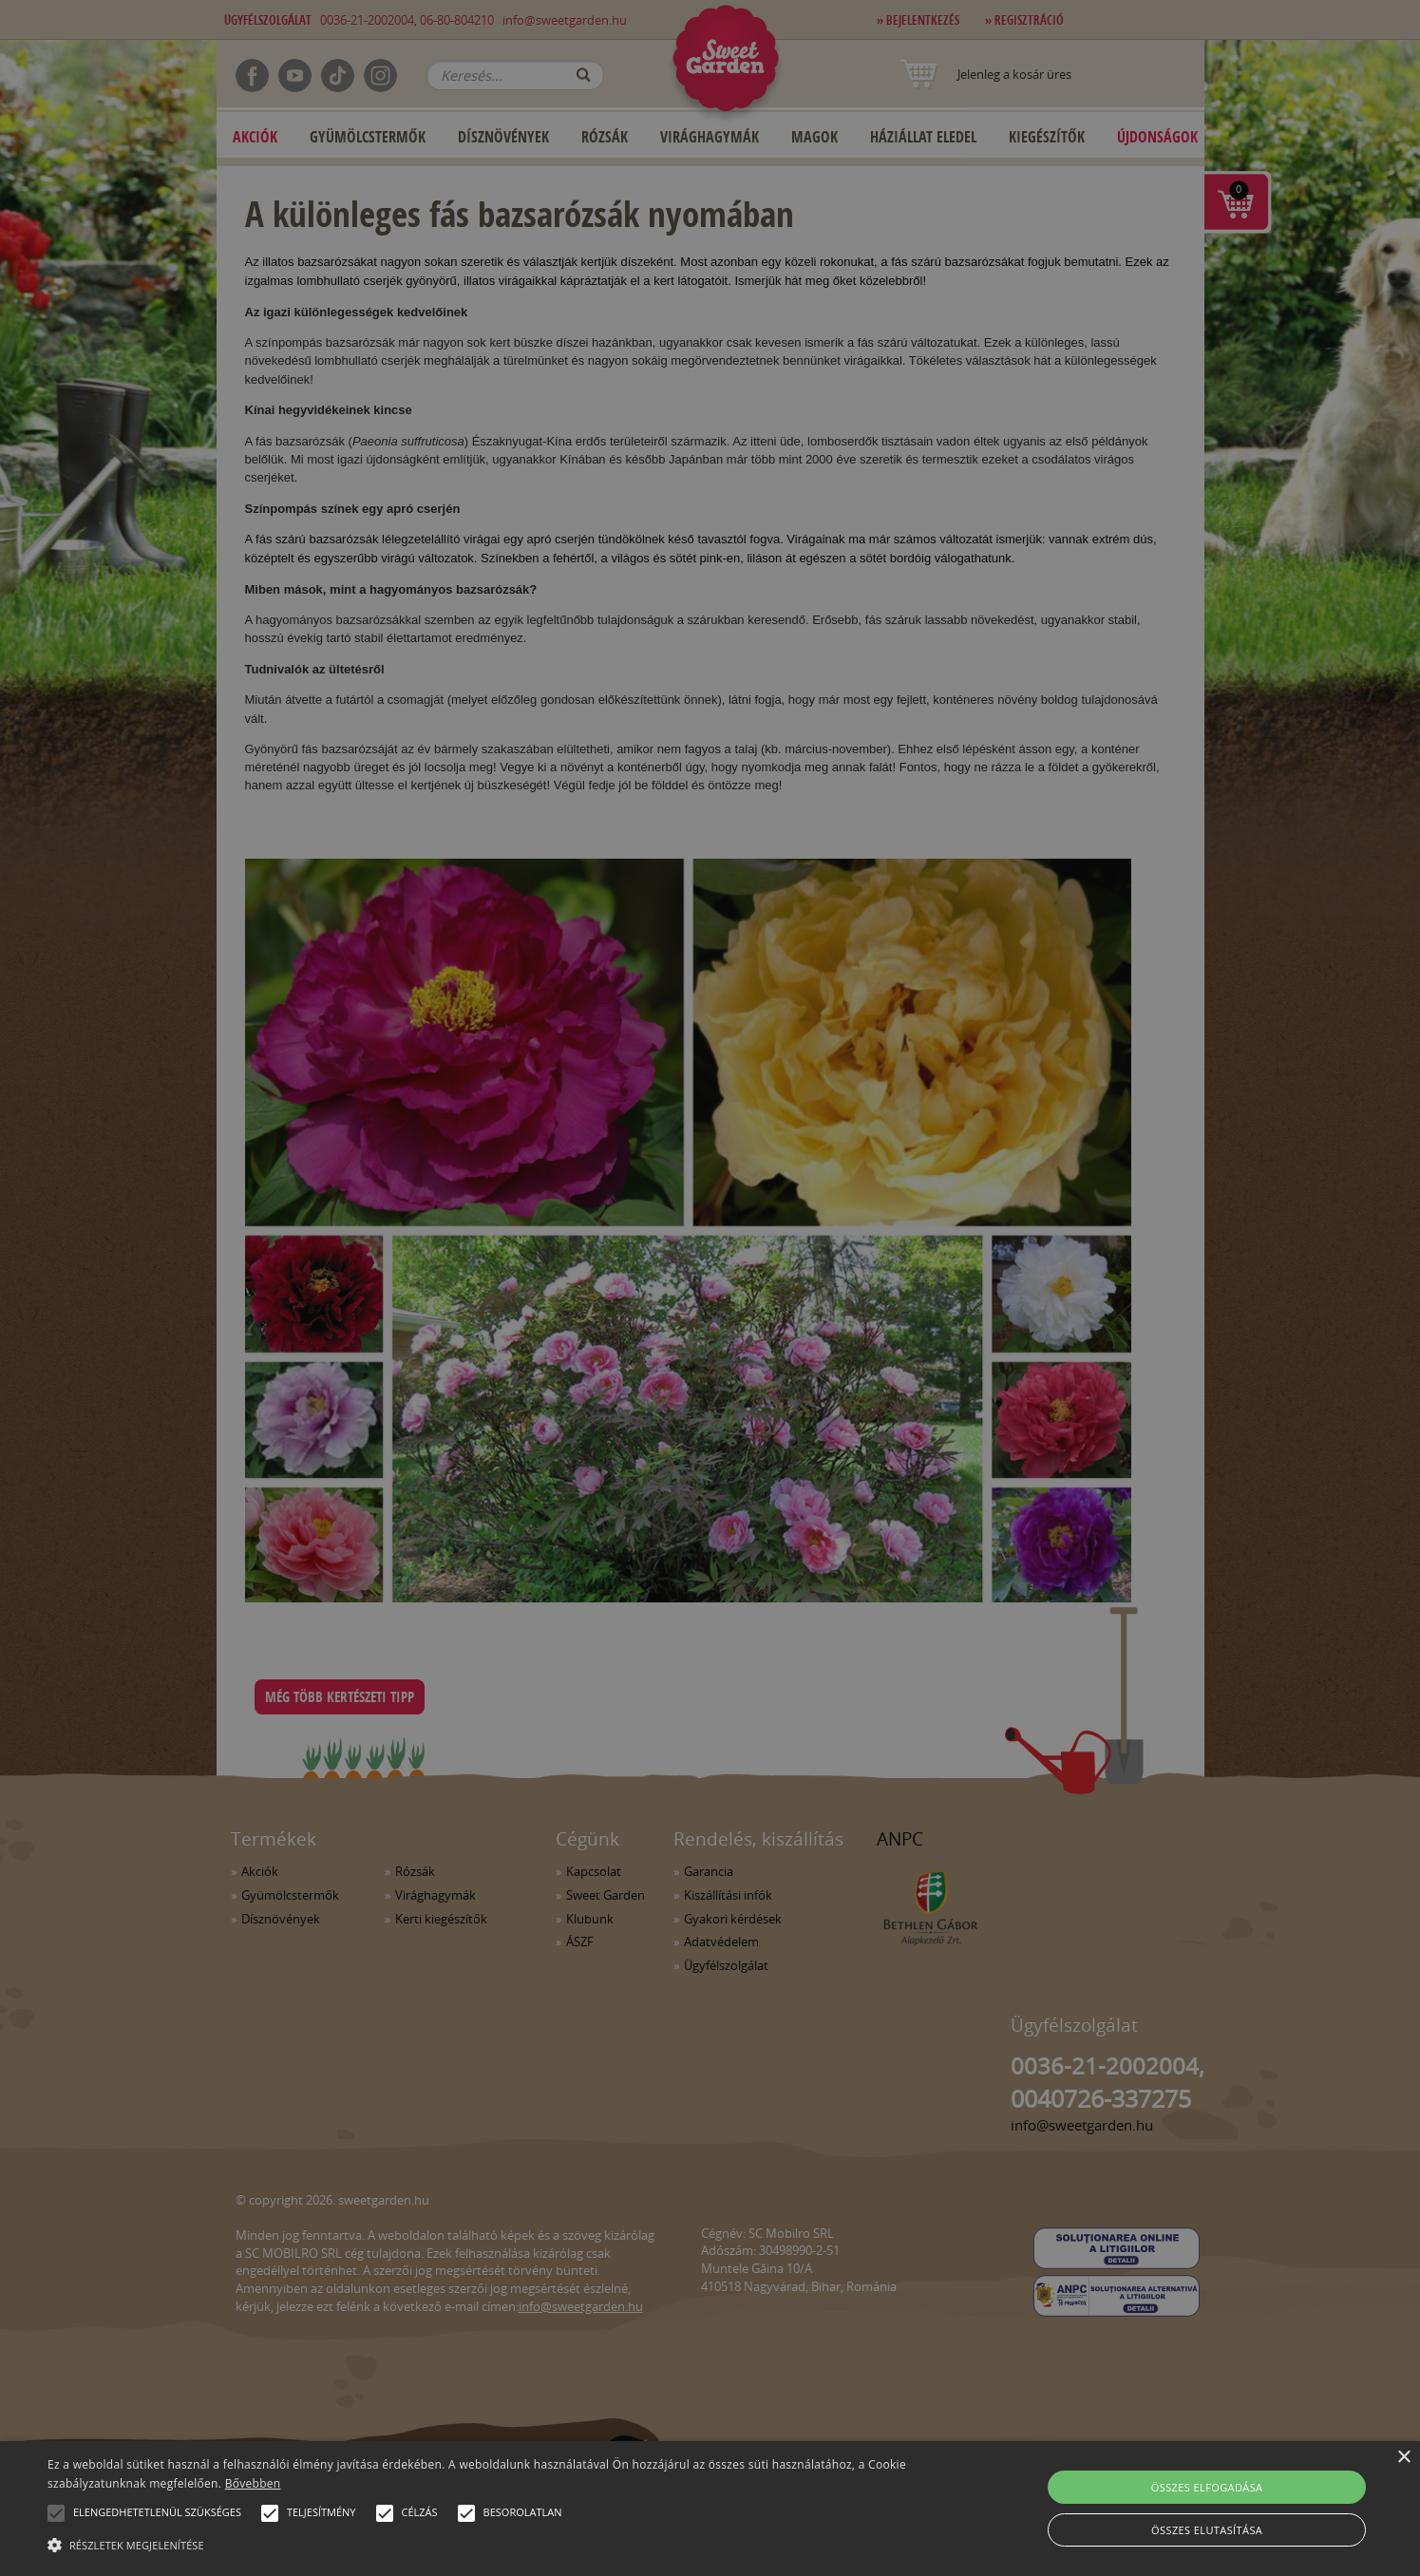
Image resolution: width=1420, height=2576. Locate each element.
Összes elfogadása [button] (1207, 2487)
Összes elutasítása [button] (1206, 2530)
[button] (56, 2513)
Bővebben (253, 2483)
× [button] (1403, 2458)
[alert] (710, 1288)
